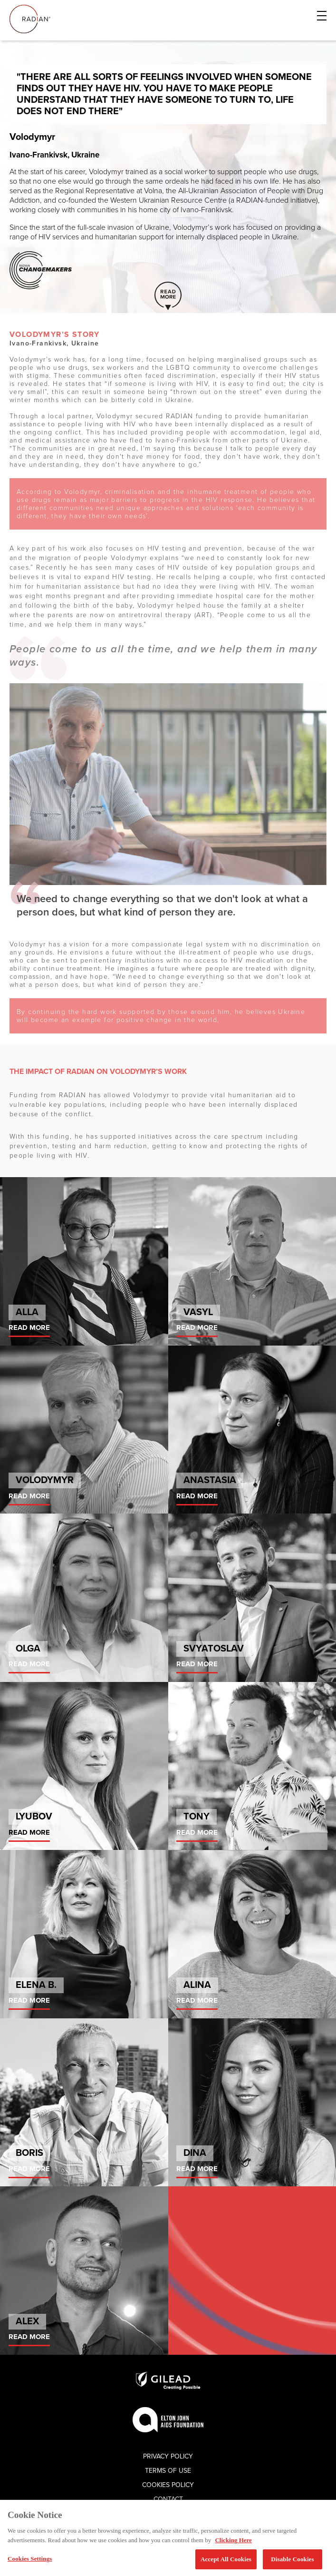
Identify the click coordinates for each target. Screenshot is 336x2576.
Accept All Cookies (226, 2559)
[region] (168, 2538)
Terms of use (168, 2471)
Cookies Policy (168, 2485)
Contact (168, 2499)
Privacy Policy (168, 2456)
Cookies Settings (30, 2558)
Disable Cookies (292, 2559)
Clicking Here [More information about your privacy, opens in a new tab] (233, 2540)
